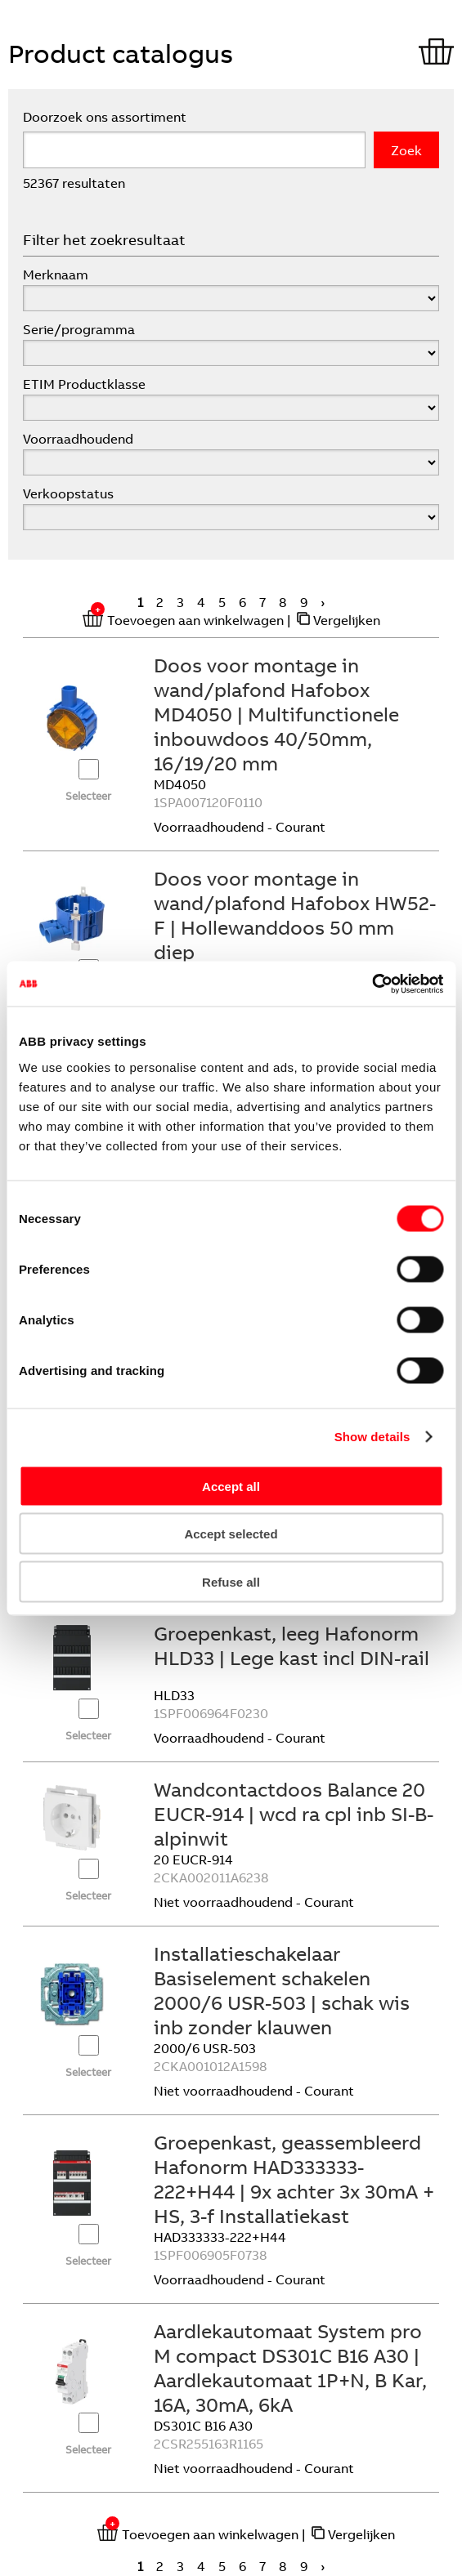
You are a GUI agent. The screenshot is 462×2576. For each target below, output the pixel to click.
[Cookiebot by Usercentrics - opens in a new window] (371, 983)
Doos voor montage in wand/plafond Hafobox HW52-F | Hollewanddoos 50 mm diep (295, 915)
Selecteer (88, 795)
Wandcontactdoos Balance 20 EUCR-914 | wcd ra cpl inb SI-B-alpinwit (293, 1814)
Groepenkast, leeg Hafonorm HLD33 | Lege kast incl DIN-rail (291, 1645)
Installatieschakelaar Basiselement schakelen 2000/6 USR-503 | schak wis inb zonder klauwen (282, 1990)
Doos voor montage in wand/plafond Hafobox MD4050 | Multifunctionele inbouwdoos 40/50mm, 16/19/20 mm (276, 714)
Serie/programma (79, 329)
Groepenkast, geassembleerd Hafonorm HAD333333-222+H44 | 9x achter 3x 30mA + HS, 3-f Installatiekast (294, 2179)
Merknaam (55, 274)
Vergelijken (346, 620)
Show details (372, 1437)
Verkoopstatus (68, 493)
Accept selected (230, 1534)
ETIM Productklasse (84, 384)
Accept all (231, 1486)
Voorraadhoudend (78, 439)
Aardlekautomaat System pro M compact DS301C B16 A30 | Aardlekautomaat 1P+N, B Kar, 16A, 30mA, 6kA (290, 2368)
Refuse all (231, 1581)
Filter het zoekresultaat (104, 239)
